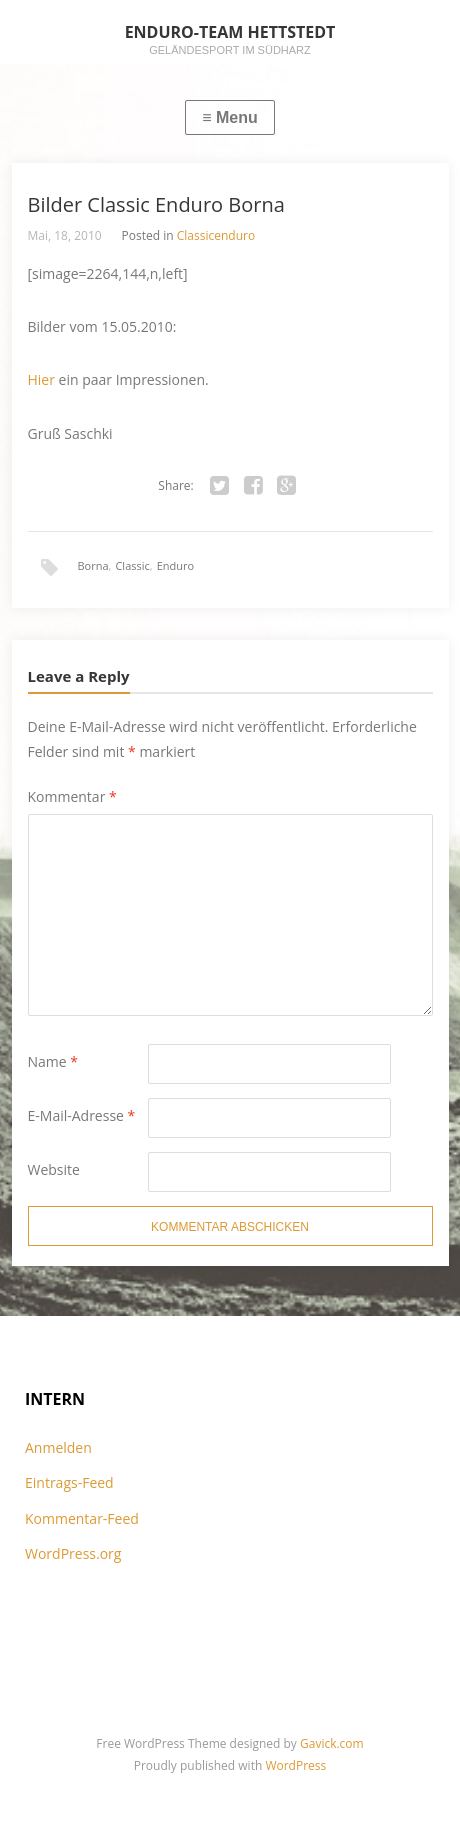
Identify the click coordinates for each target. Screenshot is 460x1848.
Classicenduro (216, 235)
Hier (41, 379)
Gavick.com (332, 1743)
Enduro (175, 565)
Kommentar (72, 796)
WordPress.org (73, 1553)
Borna (93, 565)
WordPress (295, 1765)
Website (54, 1169)
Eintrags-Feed (69, 1482)
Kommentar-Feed (82, 1518)
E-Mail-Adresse (82, 1115)
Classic (132, 565)
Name (53, 1061)
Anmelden (58, 1447)
